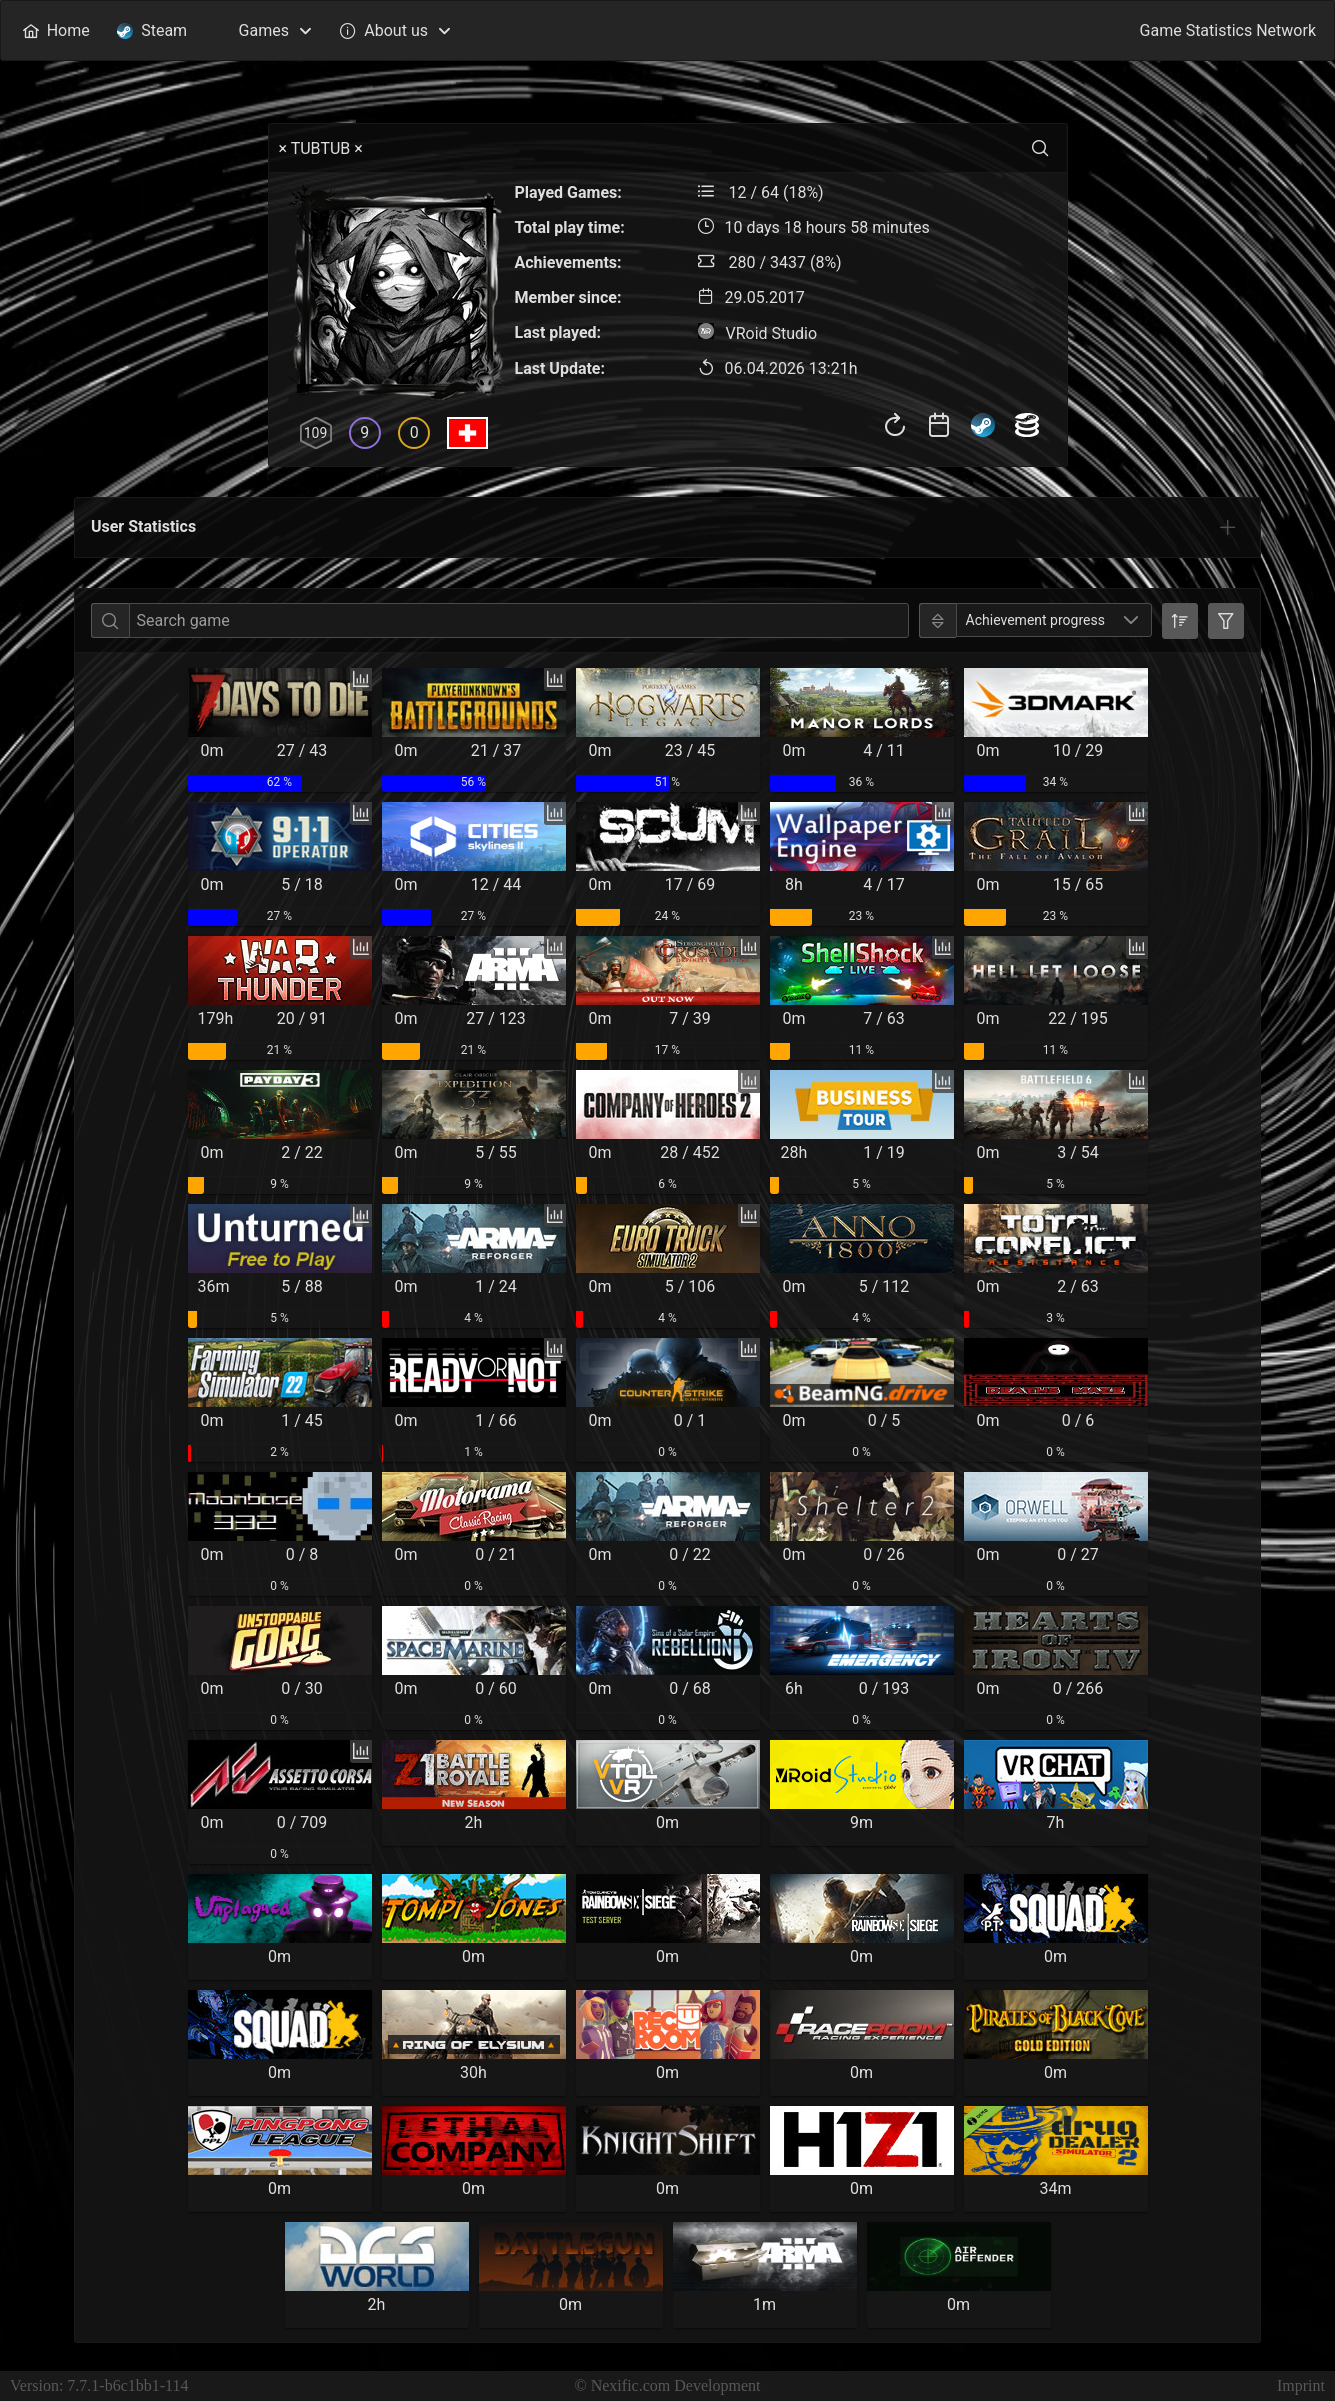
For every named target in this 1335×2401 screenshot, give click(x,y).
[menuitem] (56, 30)
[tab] (1228, 527)
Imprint (1301, 2385)
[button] (1131, 620)
